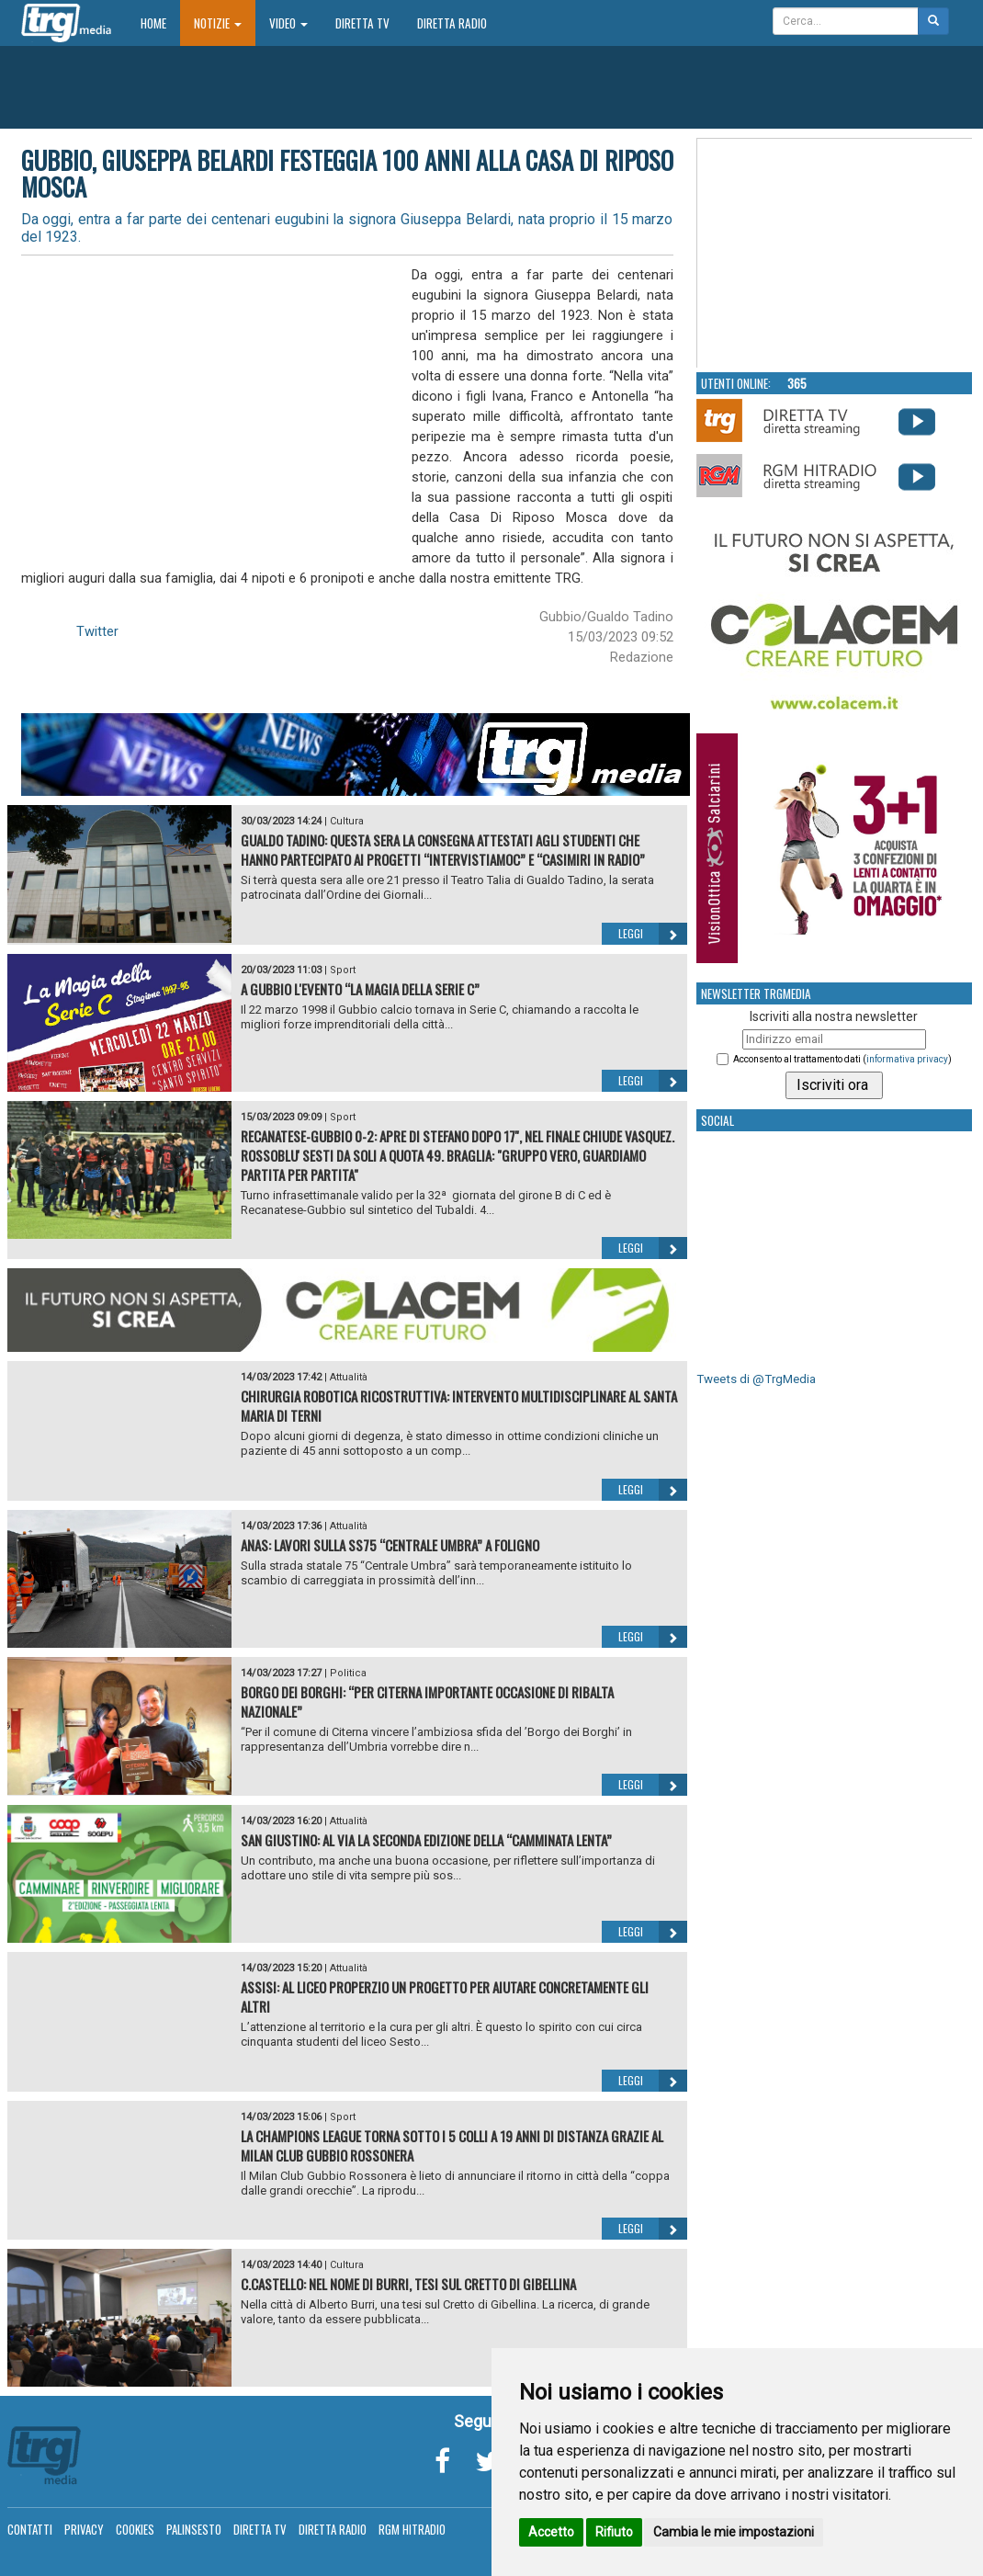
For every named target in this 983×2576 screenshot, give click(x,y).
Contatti (29, 2529)
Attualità (348, 1377)
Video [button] (288, 23)
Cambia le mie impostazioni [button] (733, 2532)
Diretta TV (362, 23)
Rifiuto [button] (614, 2532)
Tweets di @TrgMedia (756, 1379)
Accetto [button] (551, 2532)
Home (160, 22)
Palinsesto (193, 2529)
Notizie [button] (218, 23)
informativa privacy (907, 1059)
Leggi (652, 934)
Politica (348, 1673)
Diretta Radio (452, 23)
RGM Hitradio (412, 2529)
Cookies (135, 2529)
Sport (343, 970)
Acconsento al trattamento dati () (842, 1059)
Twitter (97, 631)
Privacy (84, 2529)
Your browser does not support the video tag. (835, 254)
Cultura (347, 821)
